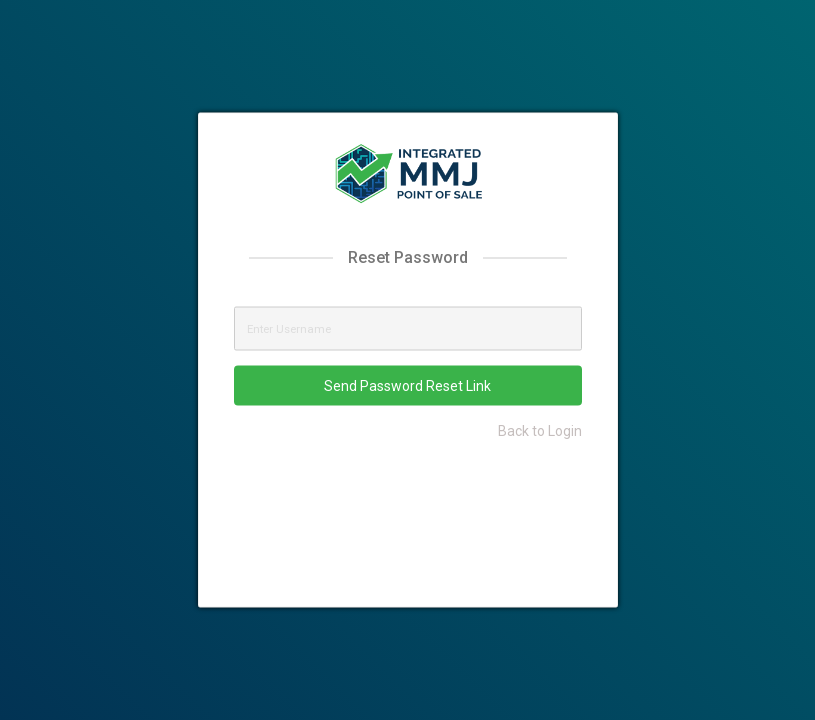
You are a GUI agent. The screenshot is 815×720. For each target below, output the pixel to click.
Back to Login (540, 430)
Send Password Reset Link (407, 385)
